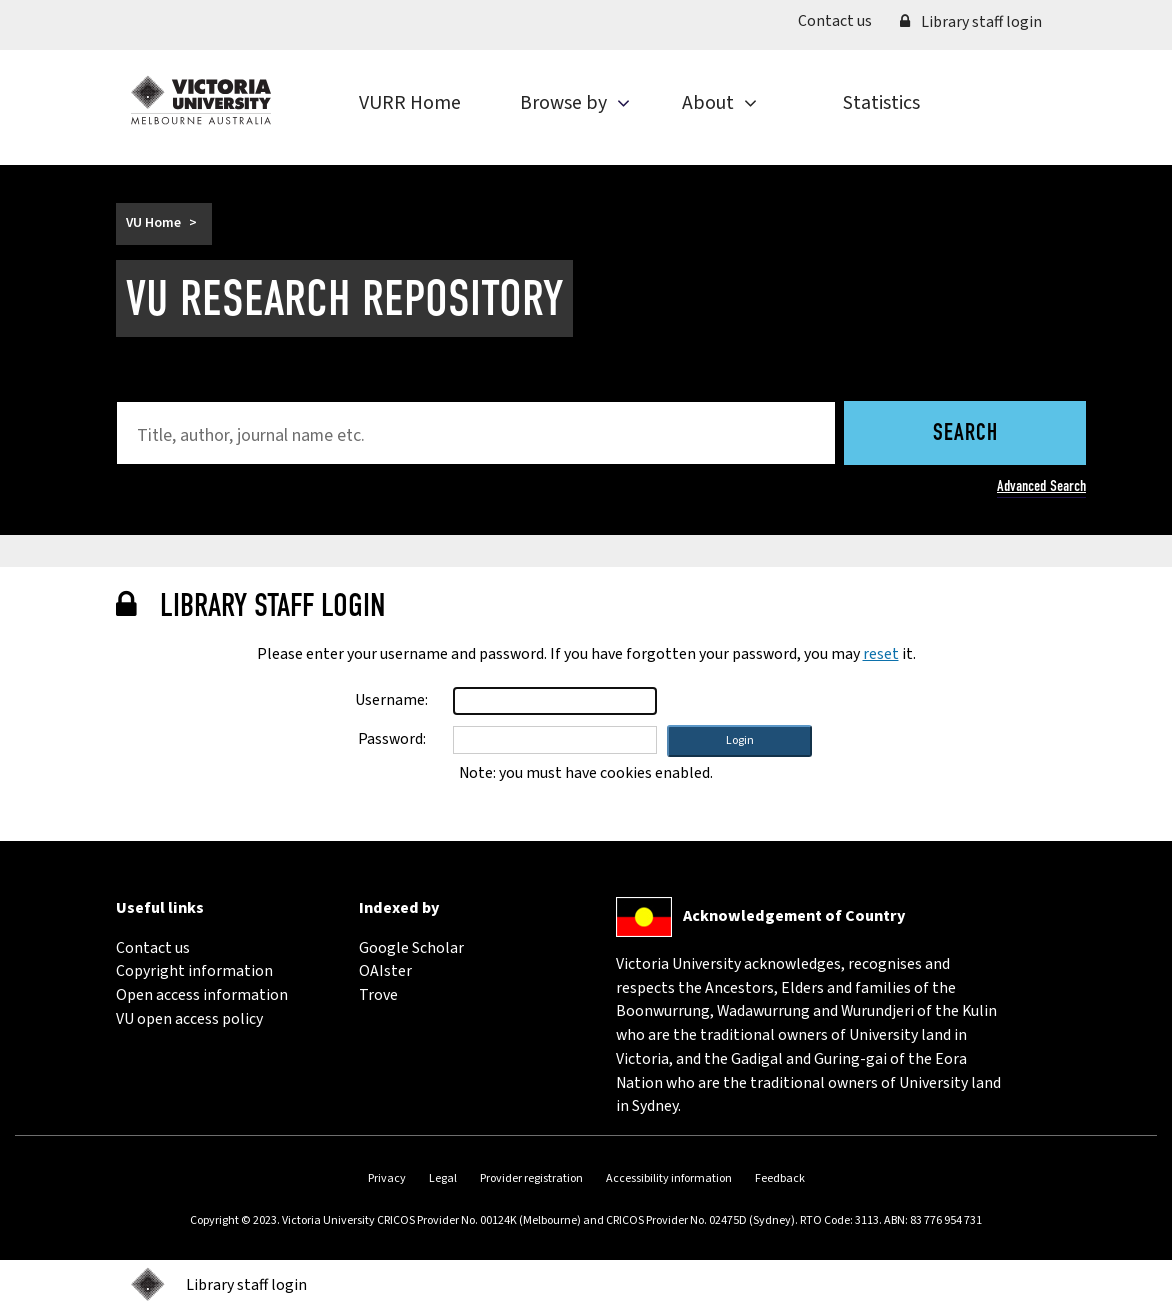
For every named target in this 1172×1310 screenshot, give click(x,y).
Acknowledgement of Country (794, 916)
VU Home (153, 223)
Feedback (780, 1178)
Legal (443, 1178)
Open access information (202, 995)
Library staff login (971, 22)
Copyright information (194, 971)
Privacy (387, 1178)
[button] (739, 741)
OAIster (385, 971)
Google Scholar (411, 948)
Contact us (842, 20)
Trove (378, 995)
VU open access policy (189, 1019)
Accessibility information (669, 1178)
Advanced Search (1041, 485)
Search (965, 434)
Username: (391, 700)
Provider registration (531, 1178)
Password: (392, 739)
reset (881, 654)
